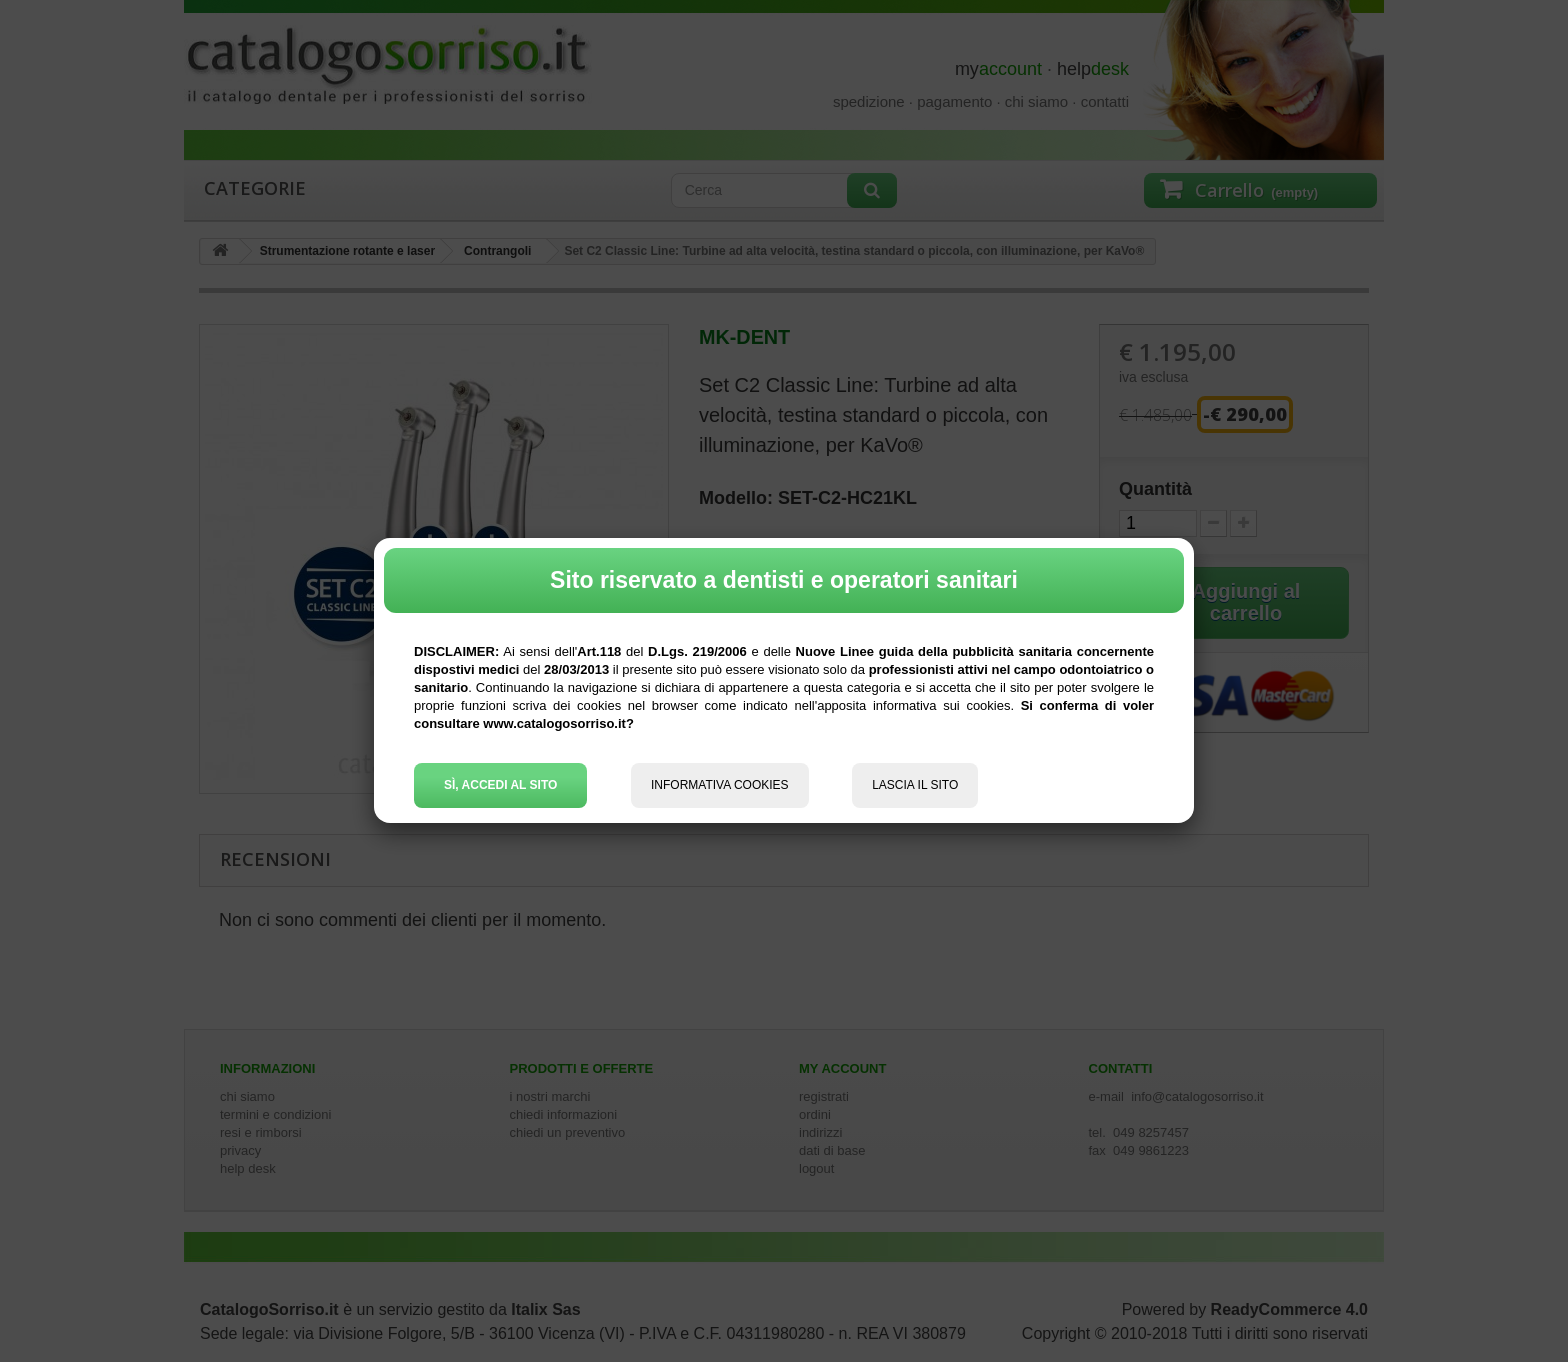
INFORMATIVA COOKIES (720, 785)
